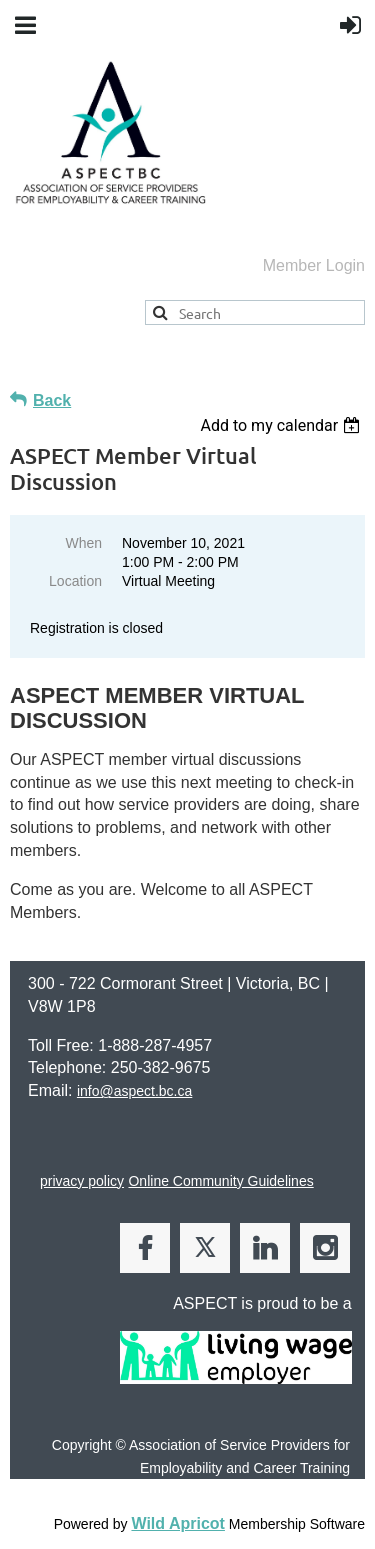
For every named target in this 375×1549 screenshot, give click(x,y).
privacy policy (82, 1181)
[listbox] (282, 425)
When (83, 543)
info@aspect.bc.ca (134, 1091)
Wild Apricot (177, 1523)
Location (75, 581)
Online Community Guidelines (220, 1181)
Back (52, 400)
